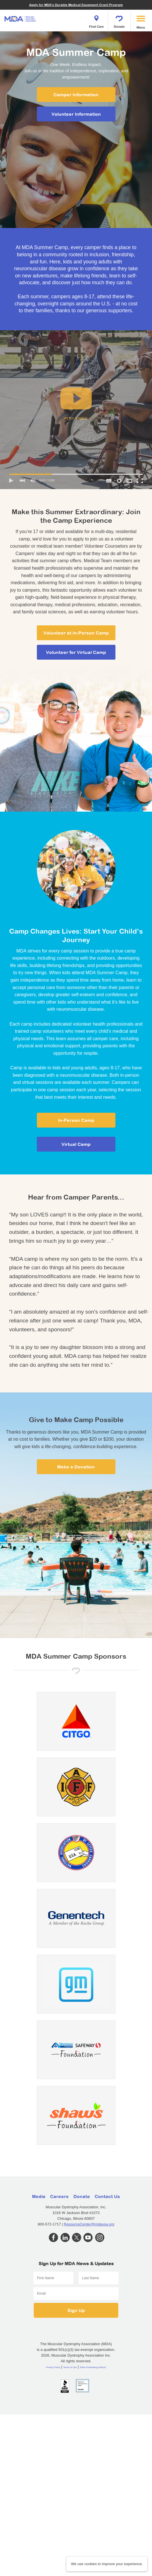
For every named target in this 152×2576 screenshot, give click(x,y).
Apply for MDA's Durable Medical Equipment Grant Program (76, 5)
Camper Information (76, 94)
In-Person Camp (76, 1120)
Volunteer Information (76, 114)
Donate (119, 20)
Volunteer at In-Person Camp (76, 632)
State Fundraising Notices (93, 2367)
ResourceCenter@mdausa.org (89, 2224)
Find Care (96, 20)
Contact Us (107, 2196)
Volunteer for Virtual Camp (76, 652)
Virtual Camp (76, 1144)
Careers (59, 2196)
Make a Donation (76, 1466)
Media (38, 2196)
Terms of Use (70, 2367)
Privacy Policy (53, 2367)
